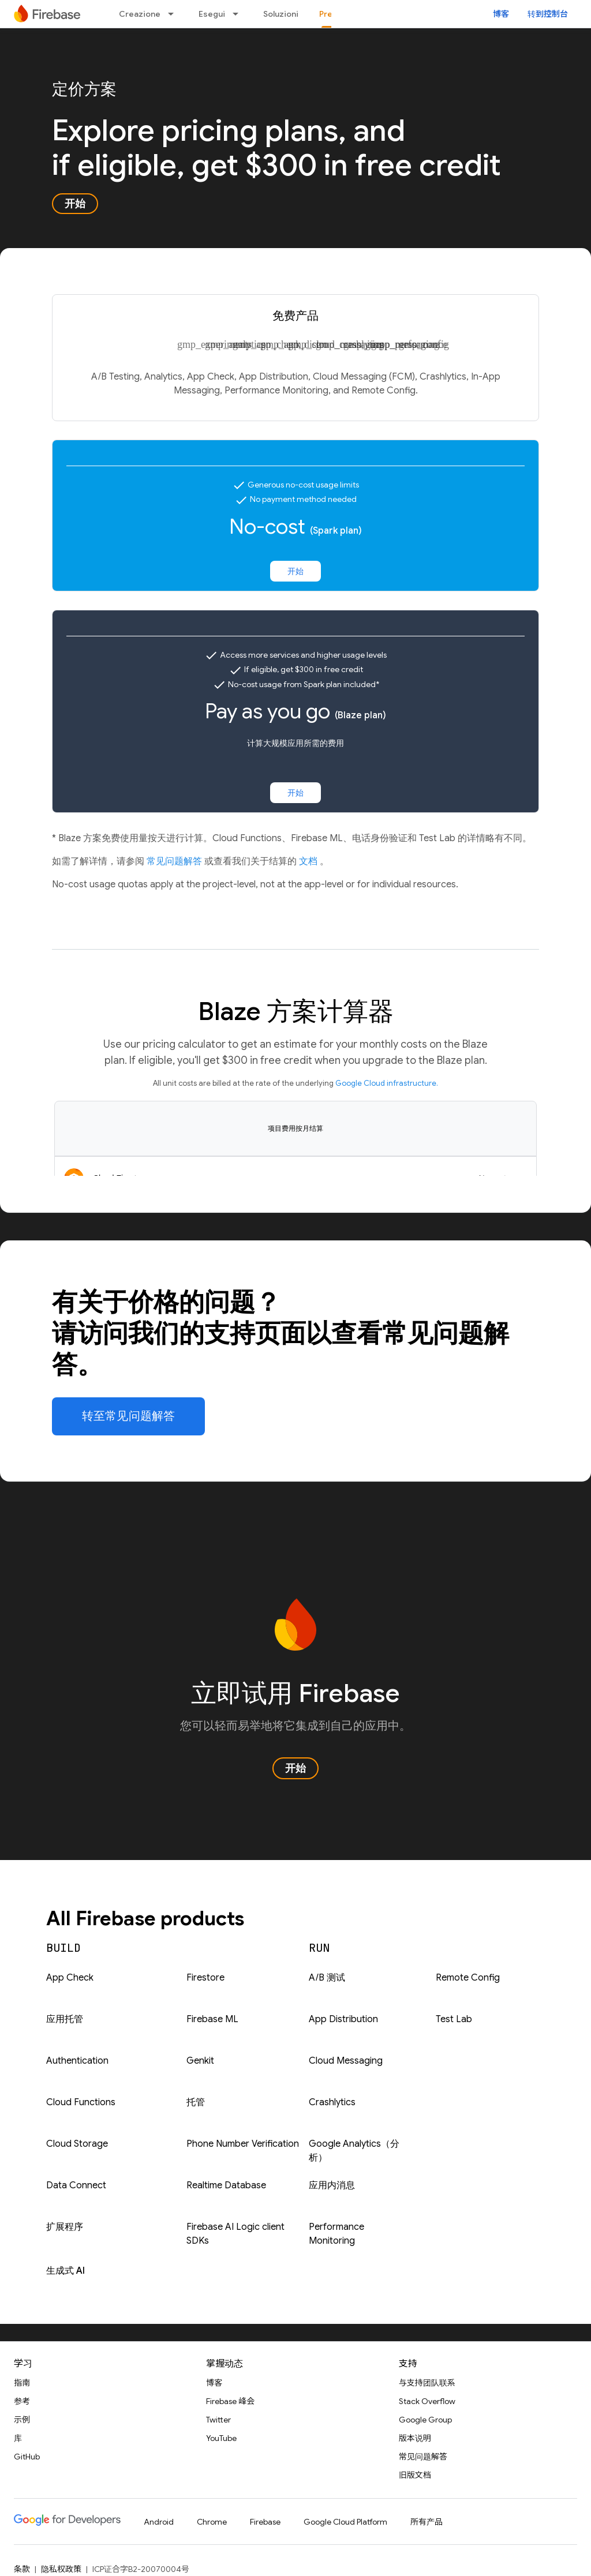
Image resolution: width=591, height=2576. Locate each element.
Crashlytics (332, 2102)
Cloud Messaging (346, 2061)
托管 (195, 2102)
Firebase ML (212, 2019)
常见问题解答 (175, 861)
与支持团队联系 (427, 2383)
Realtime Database (226, 2185)
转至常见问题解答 (128, 1416)
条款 (22, 2569)
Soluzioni (280, 14)
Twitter (218, 2419)
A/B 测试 (327, 1977)
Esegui (212, 14)
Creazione (139, 14)
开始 (75, 203)
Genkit (200, 2061)
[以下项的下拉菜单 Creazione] (174, 14)
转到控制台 (548, 14)
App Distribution (343, 2019)
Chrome (212, 2522)
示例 (22, 2419)
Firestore (205, 1977)
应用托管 (64, 2019)
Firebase (265, 2522)
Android (159, 2522)
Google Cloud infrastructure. (386, 1083)
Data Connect (76, 2185)
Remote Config (468, 1977)
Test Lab (454, 2019)
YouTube (221, 2438)
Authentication (77, 2061)
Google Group (425, 2419)
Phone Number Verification (242, 2144)
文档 (309, 861)
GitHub (27, 2456)
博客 (501, 14)
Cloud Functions (80, 2102)
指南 (22, 2383)
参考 (22, 2401)
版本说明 (415, 2438)
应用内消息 (332, 2185)
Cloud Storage (77, 2144)
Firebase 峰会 (230, 2401)
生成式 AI (65, 2271)
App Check (69, 1977)
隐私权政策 (61, 2569)
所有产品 (426, 2522)
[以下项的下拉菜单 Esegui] (239, 14)
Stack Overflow (427, 2401)
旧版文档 (415, 2475)
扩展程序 (64, 2227)
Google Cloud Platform (345, 2522)
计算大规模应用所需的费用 (295, 743)
